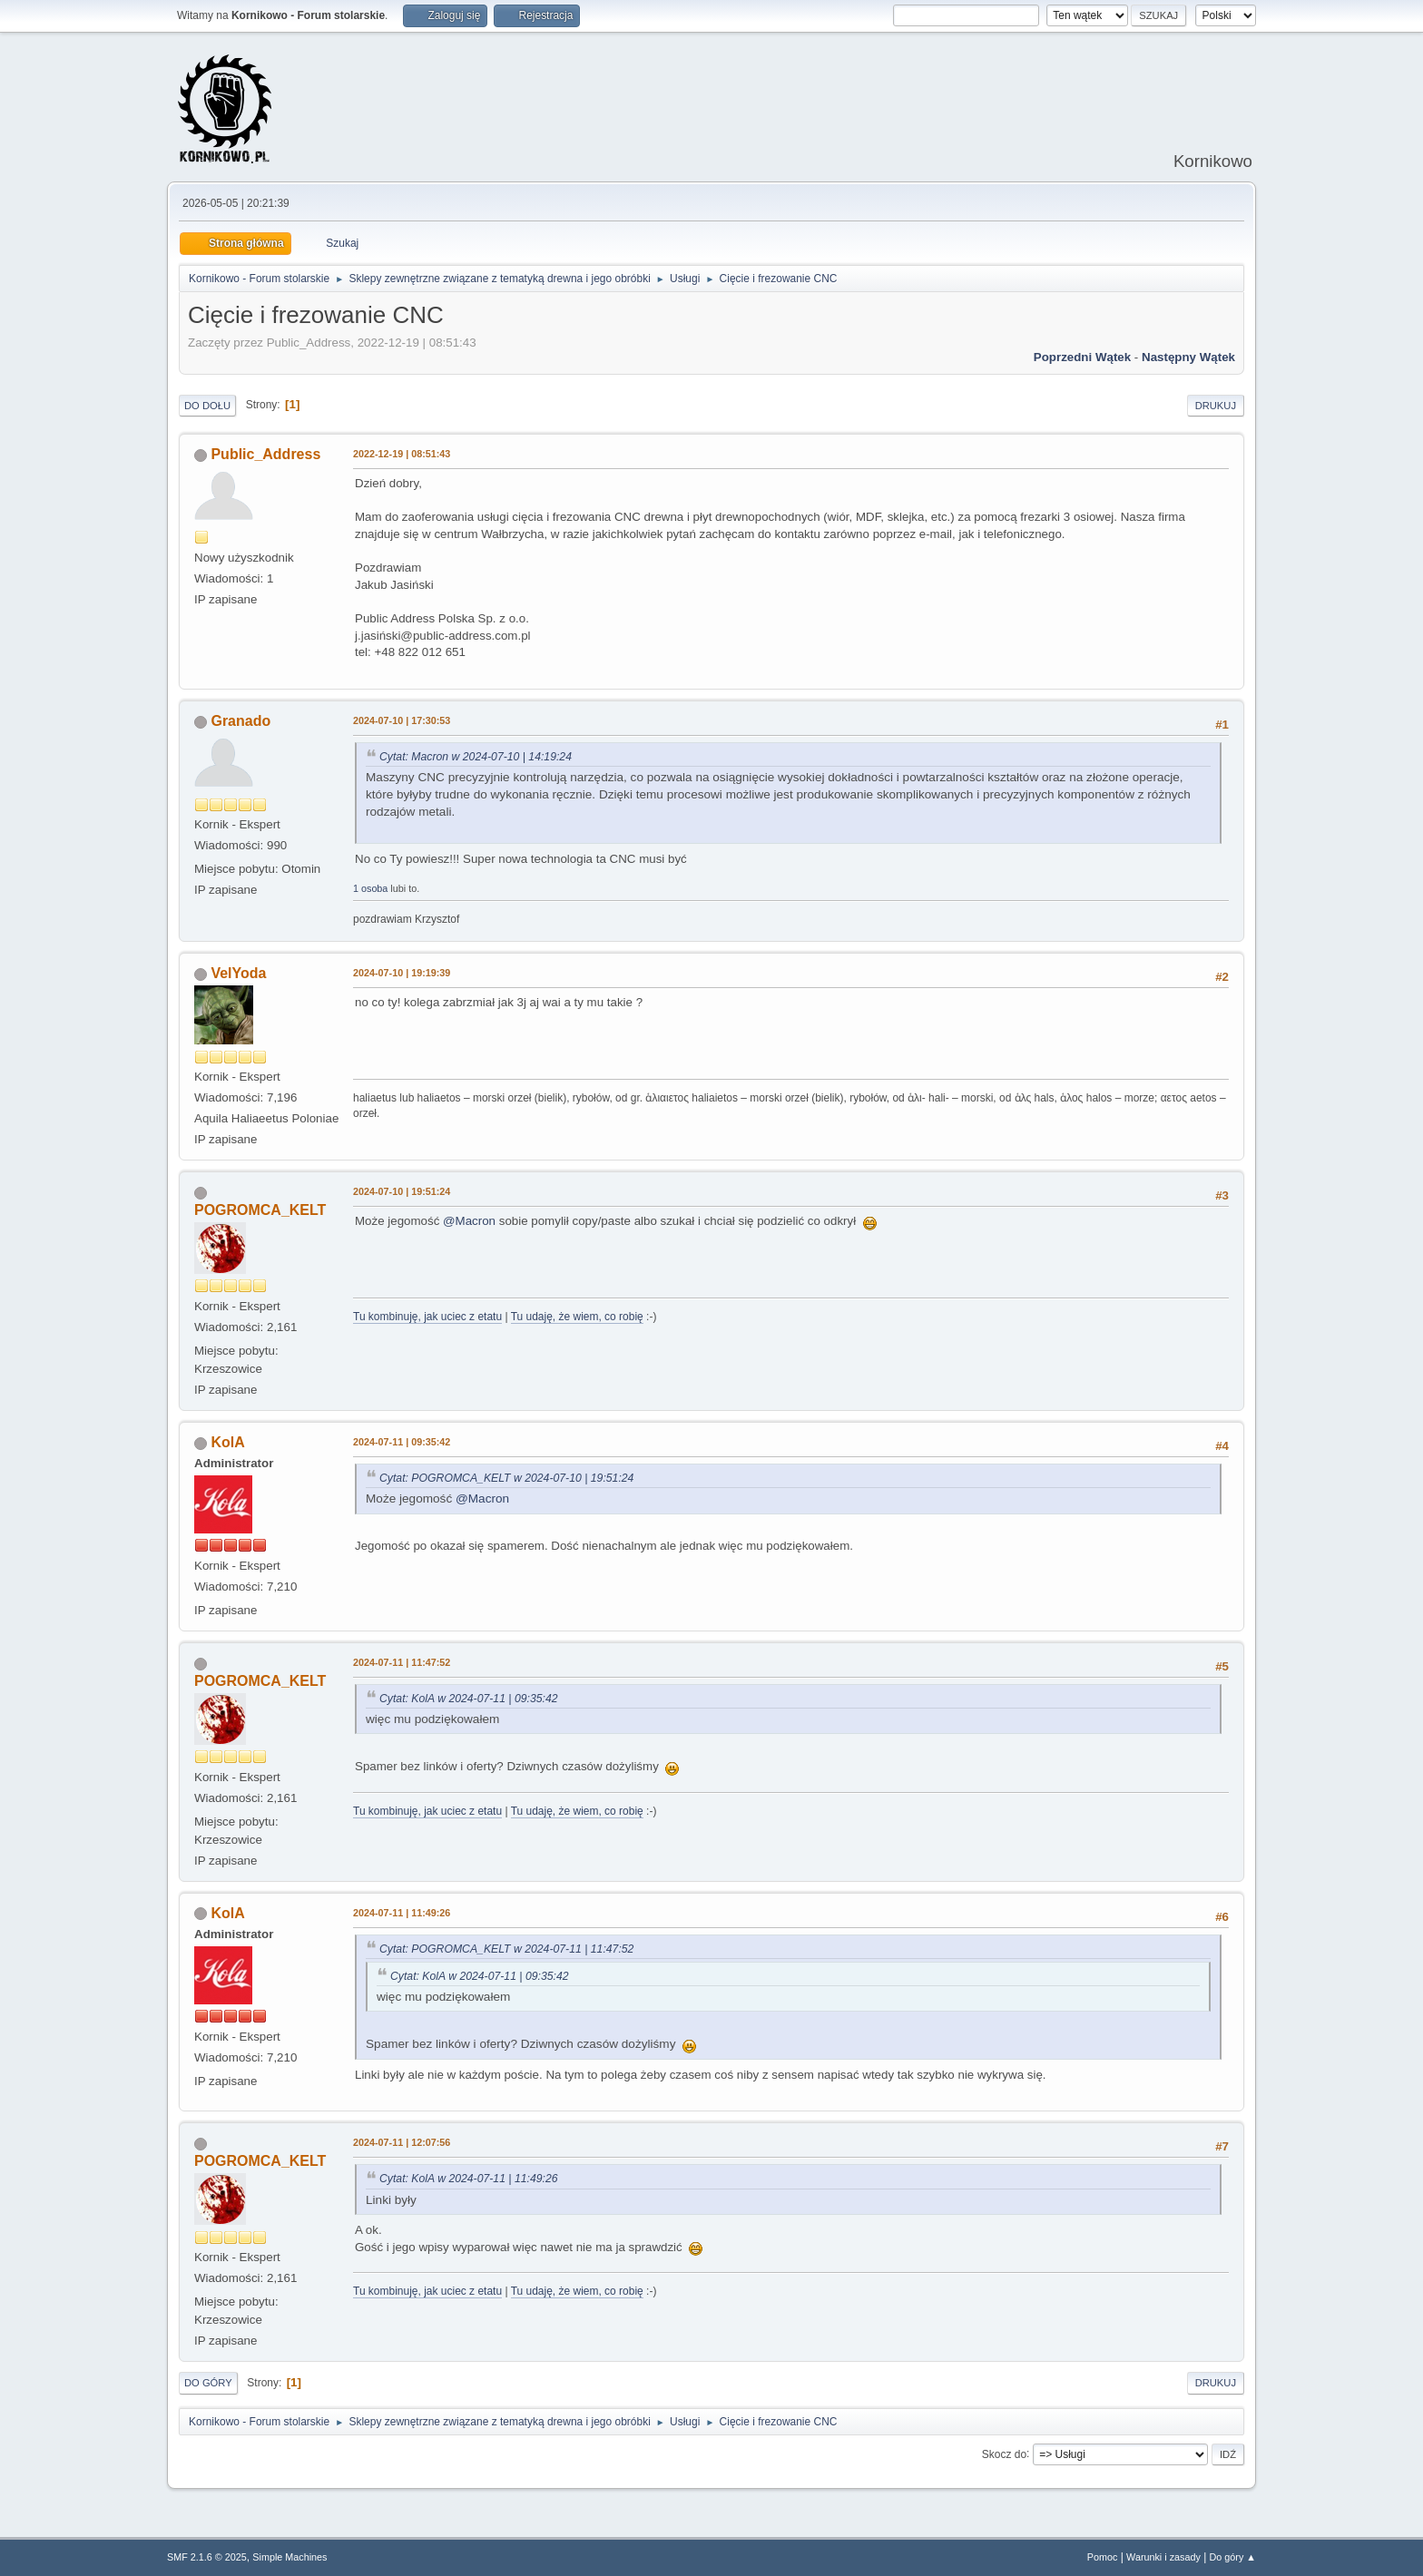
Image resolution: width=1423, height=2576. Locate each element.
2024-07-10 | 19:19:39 (401, 972)
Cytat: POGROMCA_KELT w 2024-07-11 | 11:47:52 (506, 1949)
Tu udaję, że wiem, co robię (577, 1316)
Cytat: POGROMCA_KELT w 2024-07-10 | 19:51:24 (506, 1478)
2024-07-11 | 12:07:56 (401, 2142)
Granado (240, 721)
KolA (227, 1442)
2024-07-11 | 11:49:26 (401, 1912)
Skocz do (1004, 2453)
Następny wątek (1188, 357)
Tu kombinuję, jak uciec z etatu (427, 1316)
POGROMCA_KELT (260, 1210)
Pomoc (1102, 2557)
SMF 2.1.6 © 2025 (207, 2557)
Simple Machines (289, 2557)
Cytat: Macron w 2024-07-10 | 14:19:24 (475, 756)
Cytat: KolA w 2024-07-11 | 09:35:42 (468, 1698)
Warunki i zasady (1163, 2557)
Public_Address (265, 454)
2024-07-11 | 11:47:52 (401, 1662)
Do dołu (207, 405)
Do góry (208, 2382)
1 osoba (370, 888)
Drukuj (1215, 405)
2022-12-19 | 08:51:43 (401, 453)
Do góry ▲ (1233, 2557)
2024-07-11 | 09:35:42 (401, 1441)
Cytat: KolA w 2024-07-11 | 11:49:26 (468, 2178)
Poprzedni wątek (1082, 357)
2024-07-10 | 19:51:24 (401, 1191)
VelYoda (238, 973)
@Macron (469, 1221)
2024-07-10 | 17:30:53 (401, 720)
